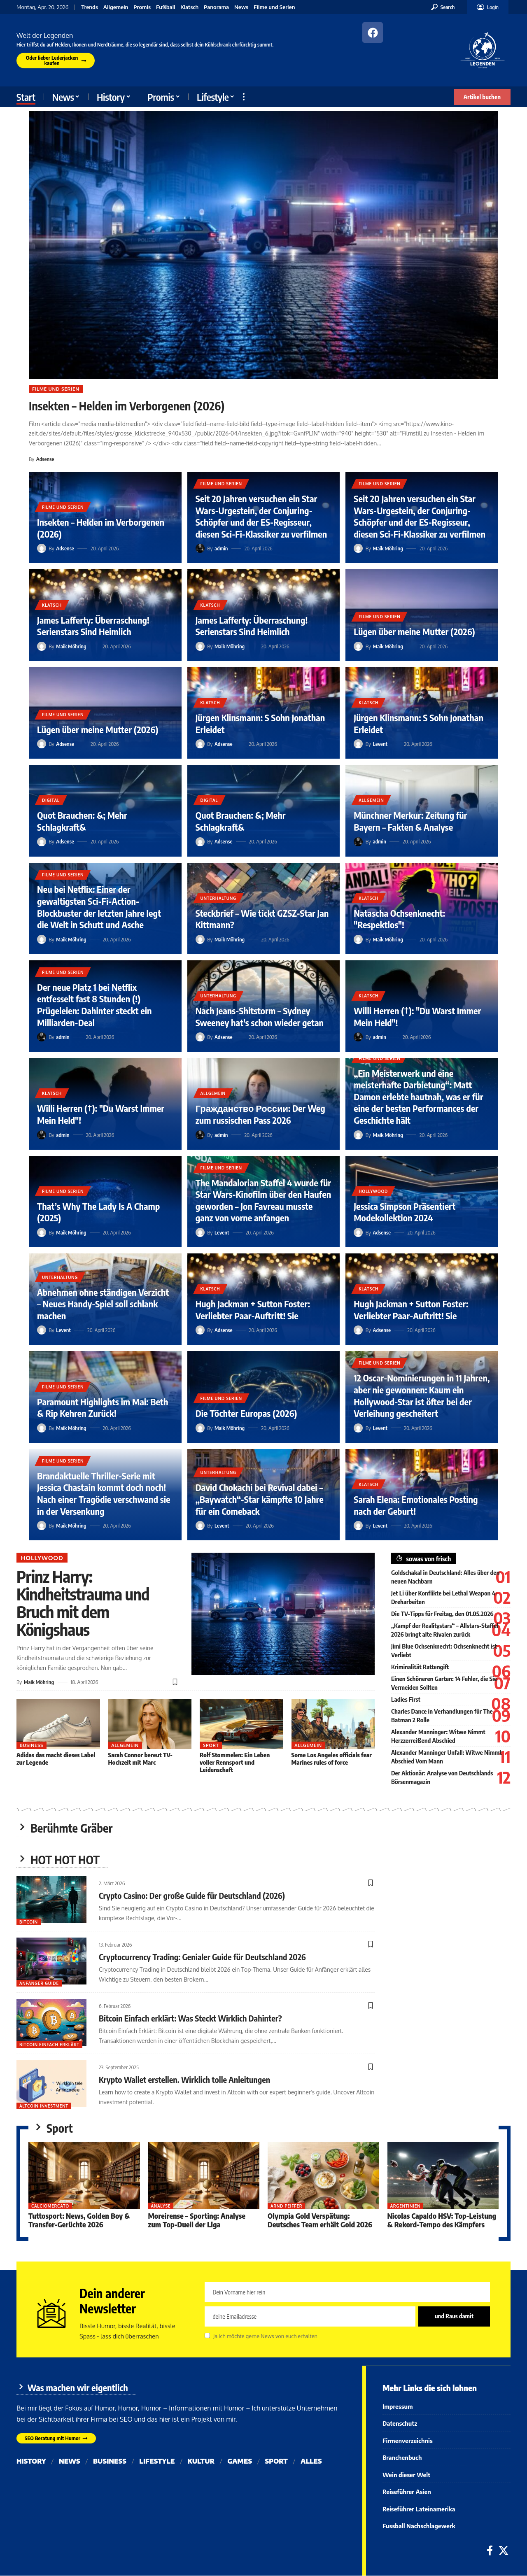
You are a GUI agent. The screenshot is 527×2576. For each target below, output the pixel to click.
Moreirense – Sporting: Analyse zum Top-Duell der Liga (197, 2220)
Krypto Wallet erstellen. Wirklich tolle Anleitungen (184, 2079)
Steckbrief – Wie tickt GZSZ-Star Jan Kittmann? (262, 919)
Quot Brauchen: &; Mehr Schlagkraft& (82, 821)
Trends (89, 7)
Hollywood (373, 1191)
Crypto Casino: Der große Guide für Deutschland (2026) (192, 1895)
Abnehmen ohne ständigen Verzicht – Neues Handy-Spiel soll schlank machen (103, 1303)
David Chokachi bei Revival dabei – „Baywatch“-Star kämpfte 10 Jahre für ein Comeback (260, 1498)
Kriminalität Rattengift (420, 1666)
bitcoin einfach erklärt (49, 2044)
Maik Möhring (388, 548)
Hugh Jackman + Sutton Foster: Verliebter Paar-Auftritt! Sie (253, 1309)
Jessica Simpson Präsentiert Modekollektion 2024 (404, 1212)
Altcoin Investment (43, 2105)
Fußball (165, 7)
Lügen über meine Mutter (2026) (414, 631)
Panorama (216, 7)
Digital (51, 800)
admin (221, 548)
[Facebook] (490, 2551)
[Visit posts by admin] (200, 548)
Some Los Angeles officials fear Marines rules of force (331, 1756)
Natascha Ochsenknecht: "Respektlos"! (399, 919)
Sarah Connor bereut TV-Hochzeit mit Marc (140, 1756)
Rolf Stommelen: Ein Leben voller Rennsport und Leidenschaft (235, 1760)
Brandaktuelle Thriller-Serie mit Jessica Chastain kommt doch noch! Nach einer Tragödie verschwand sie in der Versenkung (103, 1493)
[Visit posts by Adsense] (41, 548)
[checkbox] (207, 2336)
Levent (380, 744)
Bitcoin (28, 1921)
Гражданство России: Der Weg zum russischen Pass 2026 (261, 1114)
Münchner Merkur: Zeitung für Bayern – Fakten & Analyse (410, 821)
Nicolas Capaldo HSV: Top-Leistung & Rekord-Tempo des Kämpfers (441, 2220)
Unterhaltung (218, 898)
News (241, 7)
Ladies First (405, 1699)
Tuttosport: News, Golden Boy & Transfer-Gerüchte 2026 (79, 2220)
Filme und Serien (274, 7)
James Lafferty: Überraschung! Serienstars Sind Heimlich (93, 626)
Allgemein (115, 7)
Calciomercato (51, 2205)
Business (31, 1744)
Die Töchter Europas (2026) (246, 1413)
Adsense (45, 459)
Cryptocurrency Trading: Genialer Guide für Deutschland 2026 (202, 1957)
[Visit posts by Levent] (358, 743)
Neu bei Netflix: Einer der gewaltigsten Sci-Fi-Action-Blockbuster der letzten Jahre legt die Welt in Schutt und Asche (99, 906)
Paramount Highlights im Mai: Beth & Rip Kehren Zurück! (102, 1407)
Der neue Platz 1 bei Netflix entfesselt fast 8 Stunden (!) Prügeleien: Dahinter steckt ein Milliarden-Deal (94, 1004)
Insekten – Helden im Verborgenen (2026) (127, 405)
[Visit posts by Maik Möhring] (358, 548)
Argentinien (405, 2205)
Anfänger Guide (39, 1983)
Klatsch (189, 7)
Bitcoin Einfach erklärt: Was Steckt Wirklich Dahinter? (190, 2018)
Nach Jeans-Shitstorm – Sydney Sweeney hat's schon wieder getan (260, 1016)
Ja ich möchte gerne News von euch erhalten (265, 2337)
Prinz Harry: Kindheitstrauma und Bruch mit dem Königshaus (82, 1602)
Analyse (161, 2205)
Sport (211, 1744)
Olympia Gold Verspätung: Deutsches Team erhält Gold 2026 (320, 2220)
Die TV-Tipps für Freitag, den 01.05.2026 (442, 1613)
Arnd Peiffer (286, 2205)
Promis (142, 7)
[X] (504, 2551)
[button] (443, 7)
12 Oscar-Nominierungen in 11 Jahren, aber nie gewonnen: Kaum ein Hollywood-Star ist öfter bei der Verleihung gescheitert (422, 1395)
